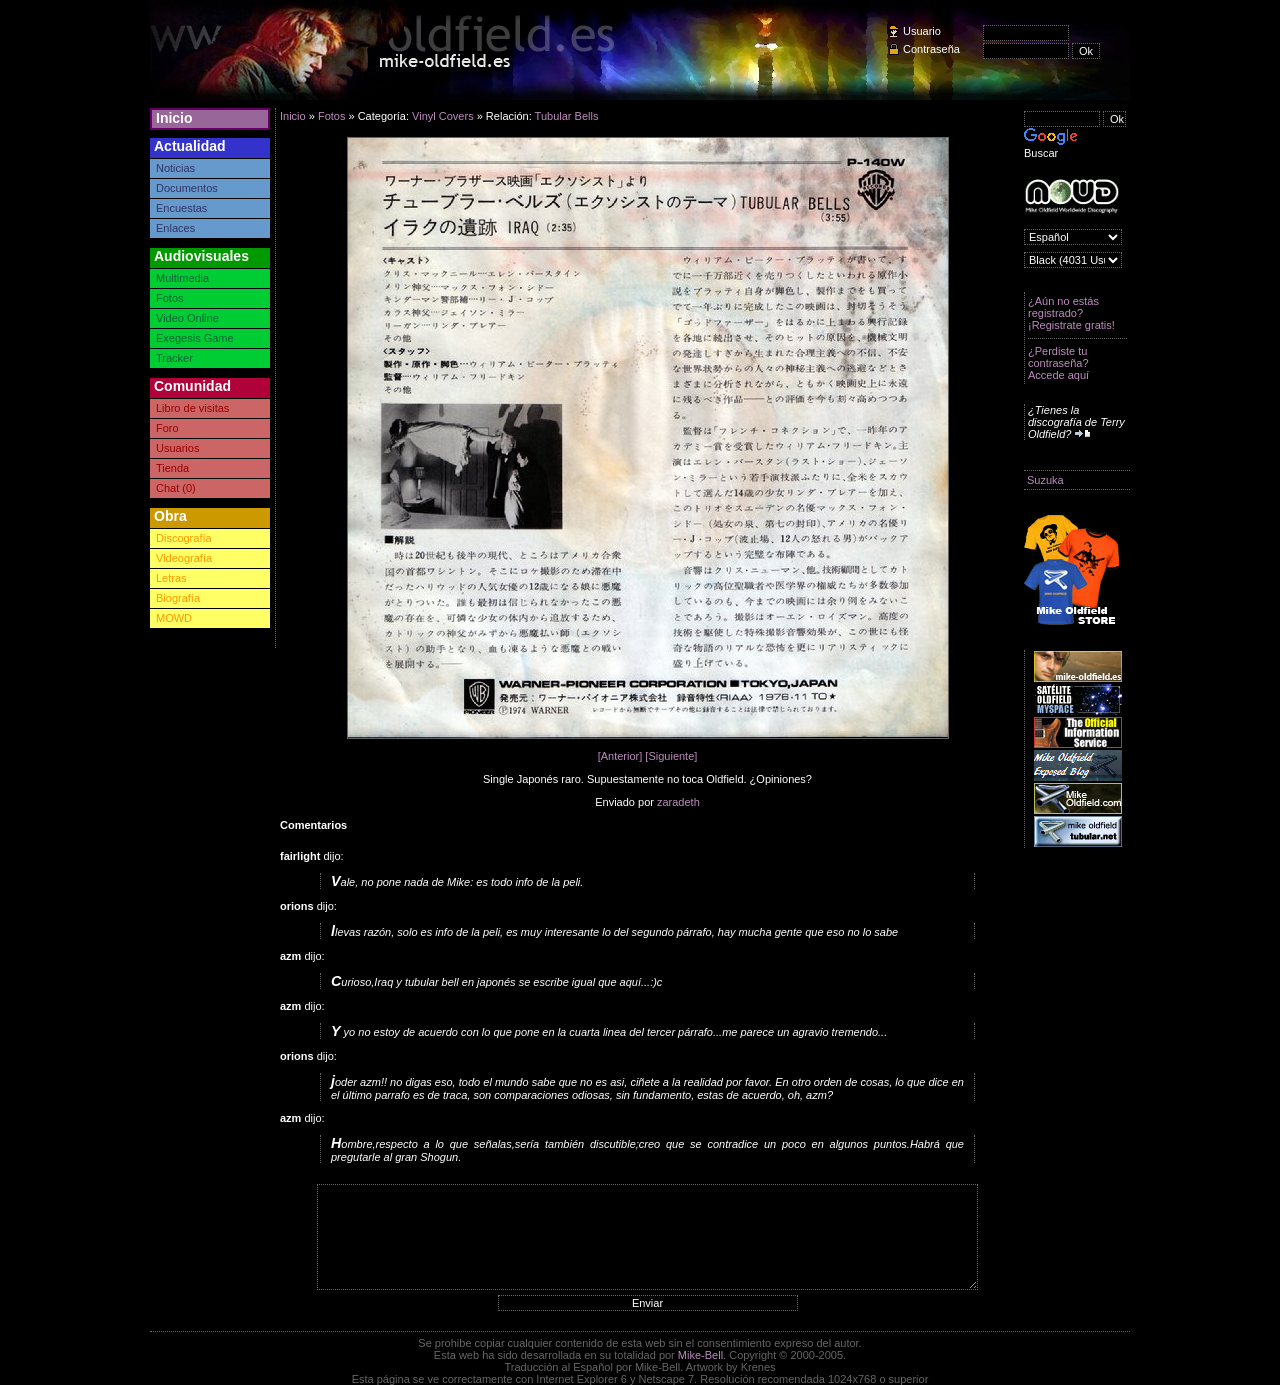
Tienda (172, 468)
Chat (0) (176, 488)
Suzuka (1045, 480)
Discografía (184, 538)
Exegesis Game (195, 338)
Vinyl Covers (443, 116)
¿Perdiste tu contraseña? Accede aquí (1058, 363)
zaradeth (678, 802)
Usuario (922, 31)
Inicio (174, 118)
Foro (167, 428)
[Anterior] (620, 756)
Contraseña (931, 49)
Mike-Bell (700, 1355)
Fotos (170, 298)
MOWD (174, 618)
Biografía (178, 598)
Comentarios (313, 825)
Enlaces (175, 228)
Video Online (187, 318)
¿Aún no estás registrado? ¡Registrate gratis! (1071, 313)
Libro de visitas (192, 408)
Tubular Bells (567, 116)
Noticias (175, 168)
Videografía (184, 558)
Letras (171, 578)
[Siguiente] (671, 756)
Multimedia (182, 278)
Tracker (174, 358)
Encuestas (181, 208)
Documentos (187, 188)
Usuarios (177, 448)
